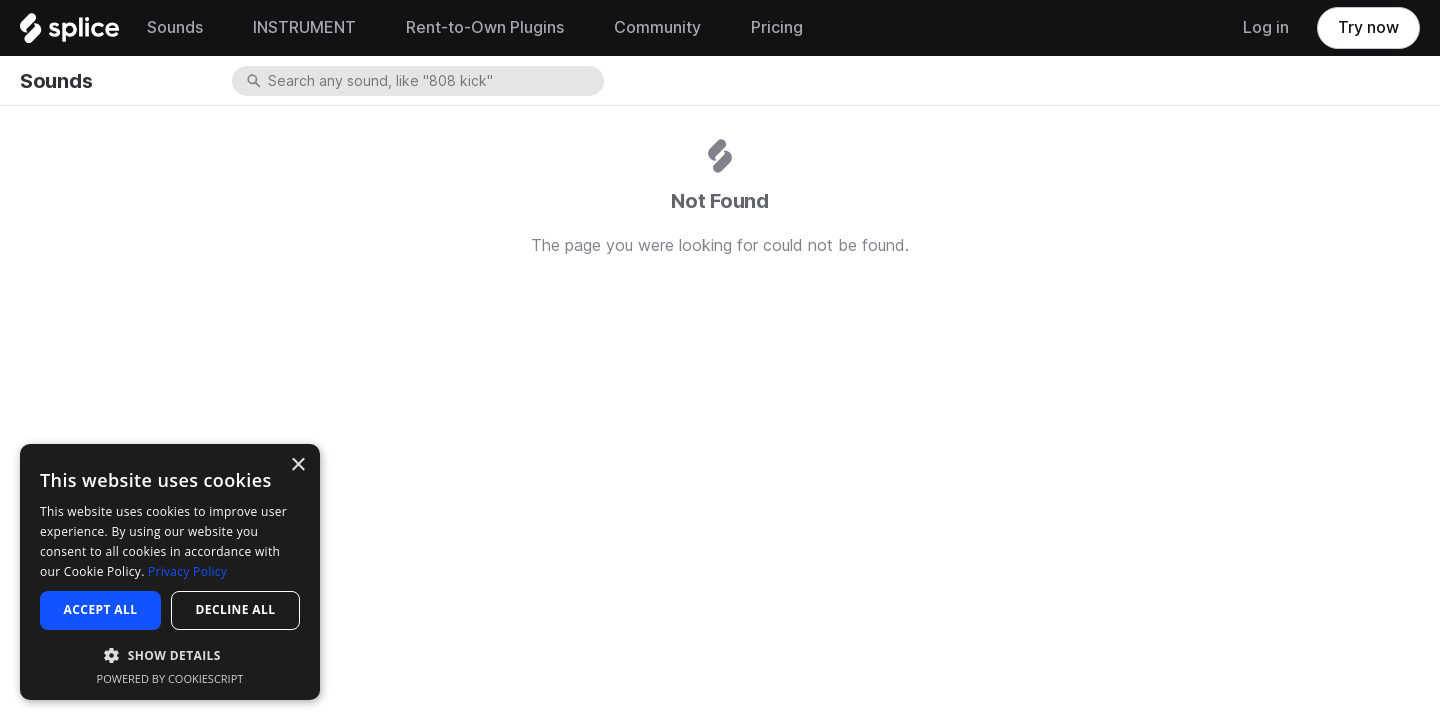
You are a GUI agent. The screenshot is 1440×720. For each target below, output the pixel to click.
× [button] (297, 465)
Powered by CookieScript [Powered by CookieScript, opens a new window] (170, 678)
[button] (170, 654)
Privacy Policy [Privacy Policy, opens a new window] (187, 571)
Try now (1368, 27)
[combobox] (434, 81)
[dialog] (170, 572)
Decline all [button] (236, 609)
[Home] (69, 33)
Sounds (56, 81)
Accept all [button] (101, 609)
